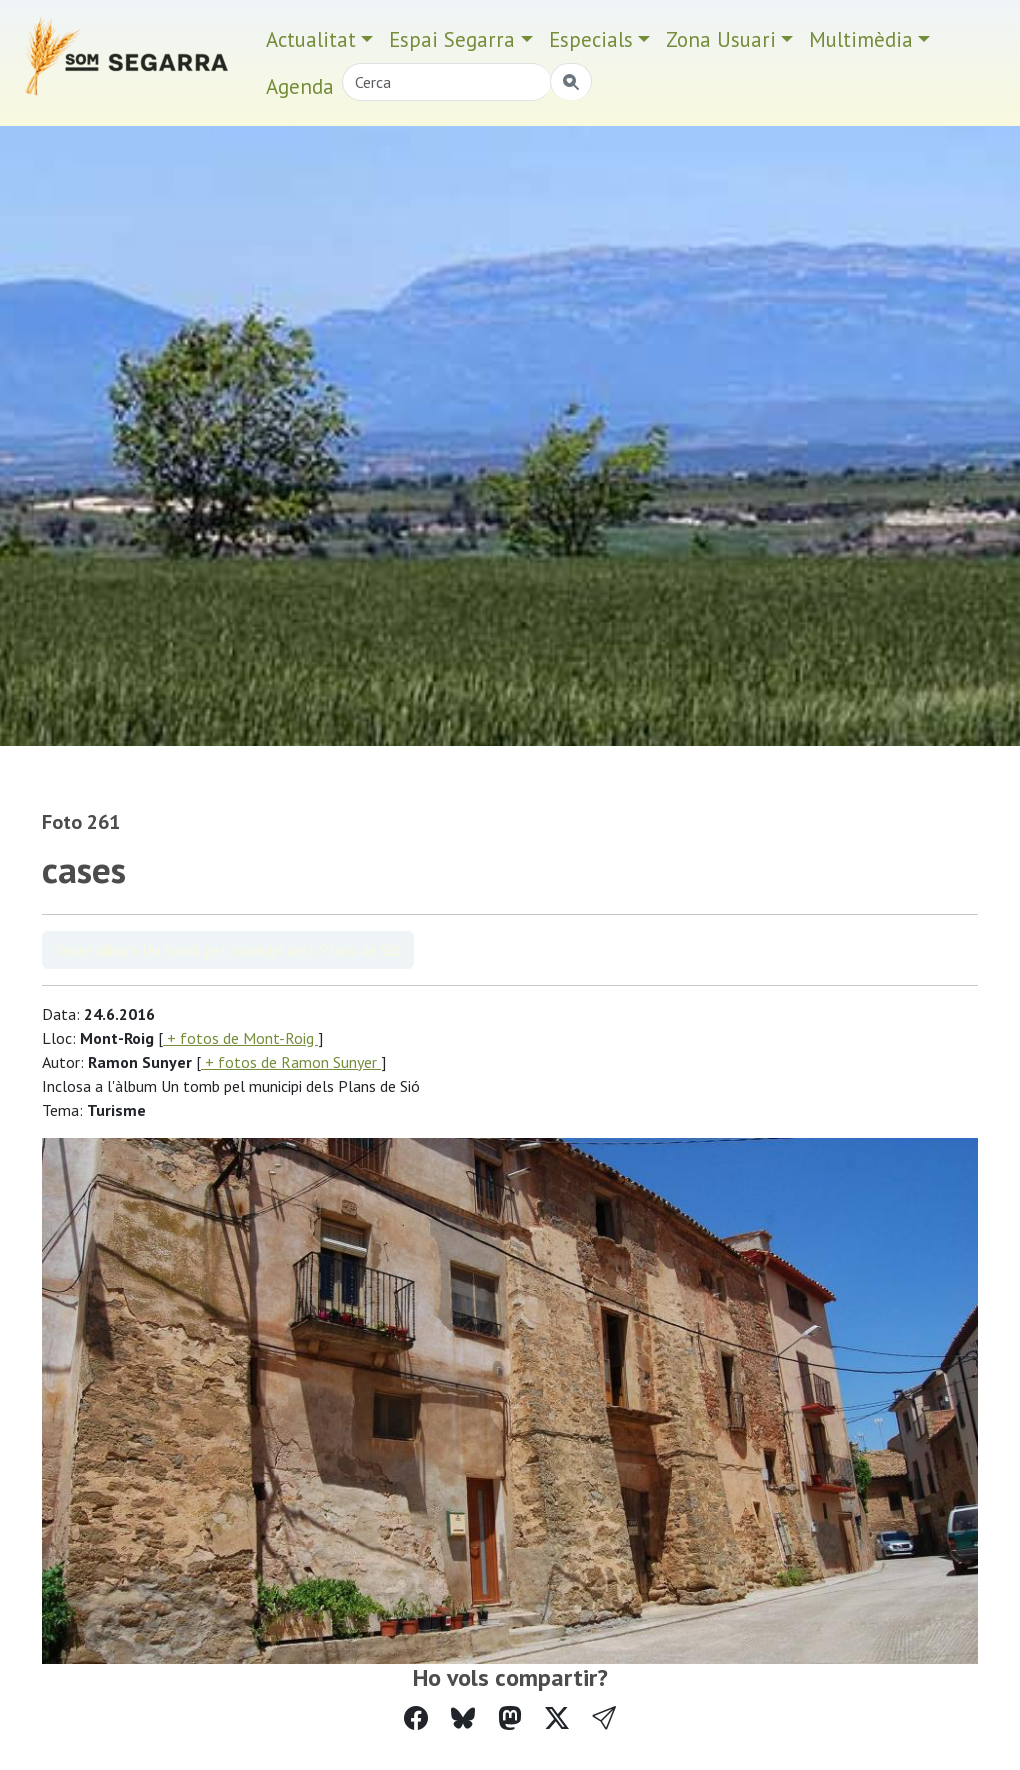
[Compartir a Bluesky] (463, 1718)
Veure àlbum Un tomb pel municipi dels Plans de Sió (228, 950)
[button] (604, 1718)
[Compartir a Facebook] (416, 1718)
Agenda (300, 86)
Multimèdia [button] (861, 39)
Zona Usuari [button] (721, 39)
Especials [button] (591, 39)
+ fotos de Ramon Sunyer (291, 1062)
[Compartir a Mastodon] (510, 1718)
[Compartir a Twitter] (557, 1718)
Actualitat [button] (311, 39)
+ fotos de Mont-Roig (240, 1038)
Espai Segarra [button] (452, 39)
